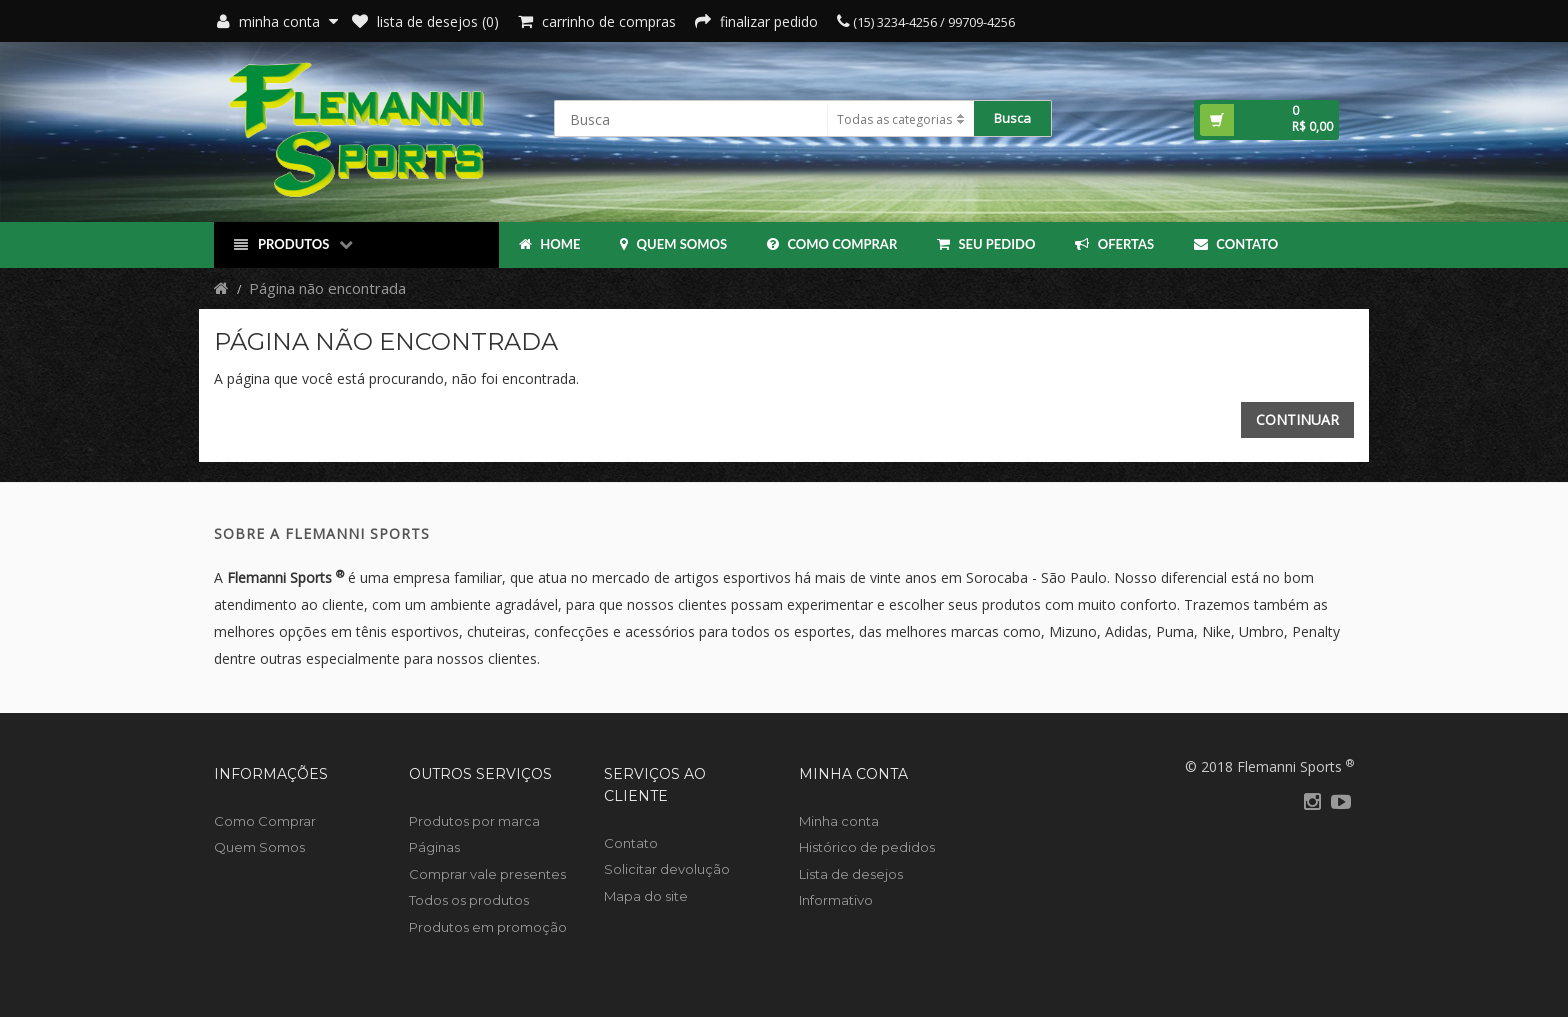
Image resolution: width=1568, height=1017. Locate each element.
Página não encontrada (327, 288)
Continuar (1297, 419)
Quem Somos (673, 244)
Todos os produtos (469, 900)
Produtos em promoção (488, 927)
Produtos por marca (474, 821)
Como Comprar (832, 244)
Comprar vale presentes (487, 874)
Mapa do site (646, 896)
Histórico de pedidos (867, 847)
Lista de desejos (851, 874)
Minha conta (839, 821)
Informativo (836, 900)
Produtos (293, 245)
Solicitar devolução (667, 869)
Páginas (434, 847)
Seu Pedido (986, 244)
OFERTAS (1114, 244)
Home (549, 244)
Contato (1236, 244)
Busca (1012, 118)
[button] (1266, 120)
